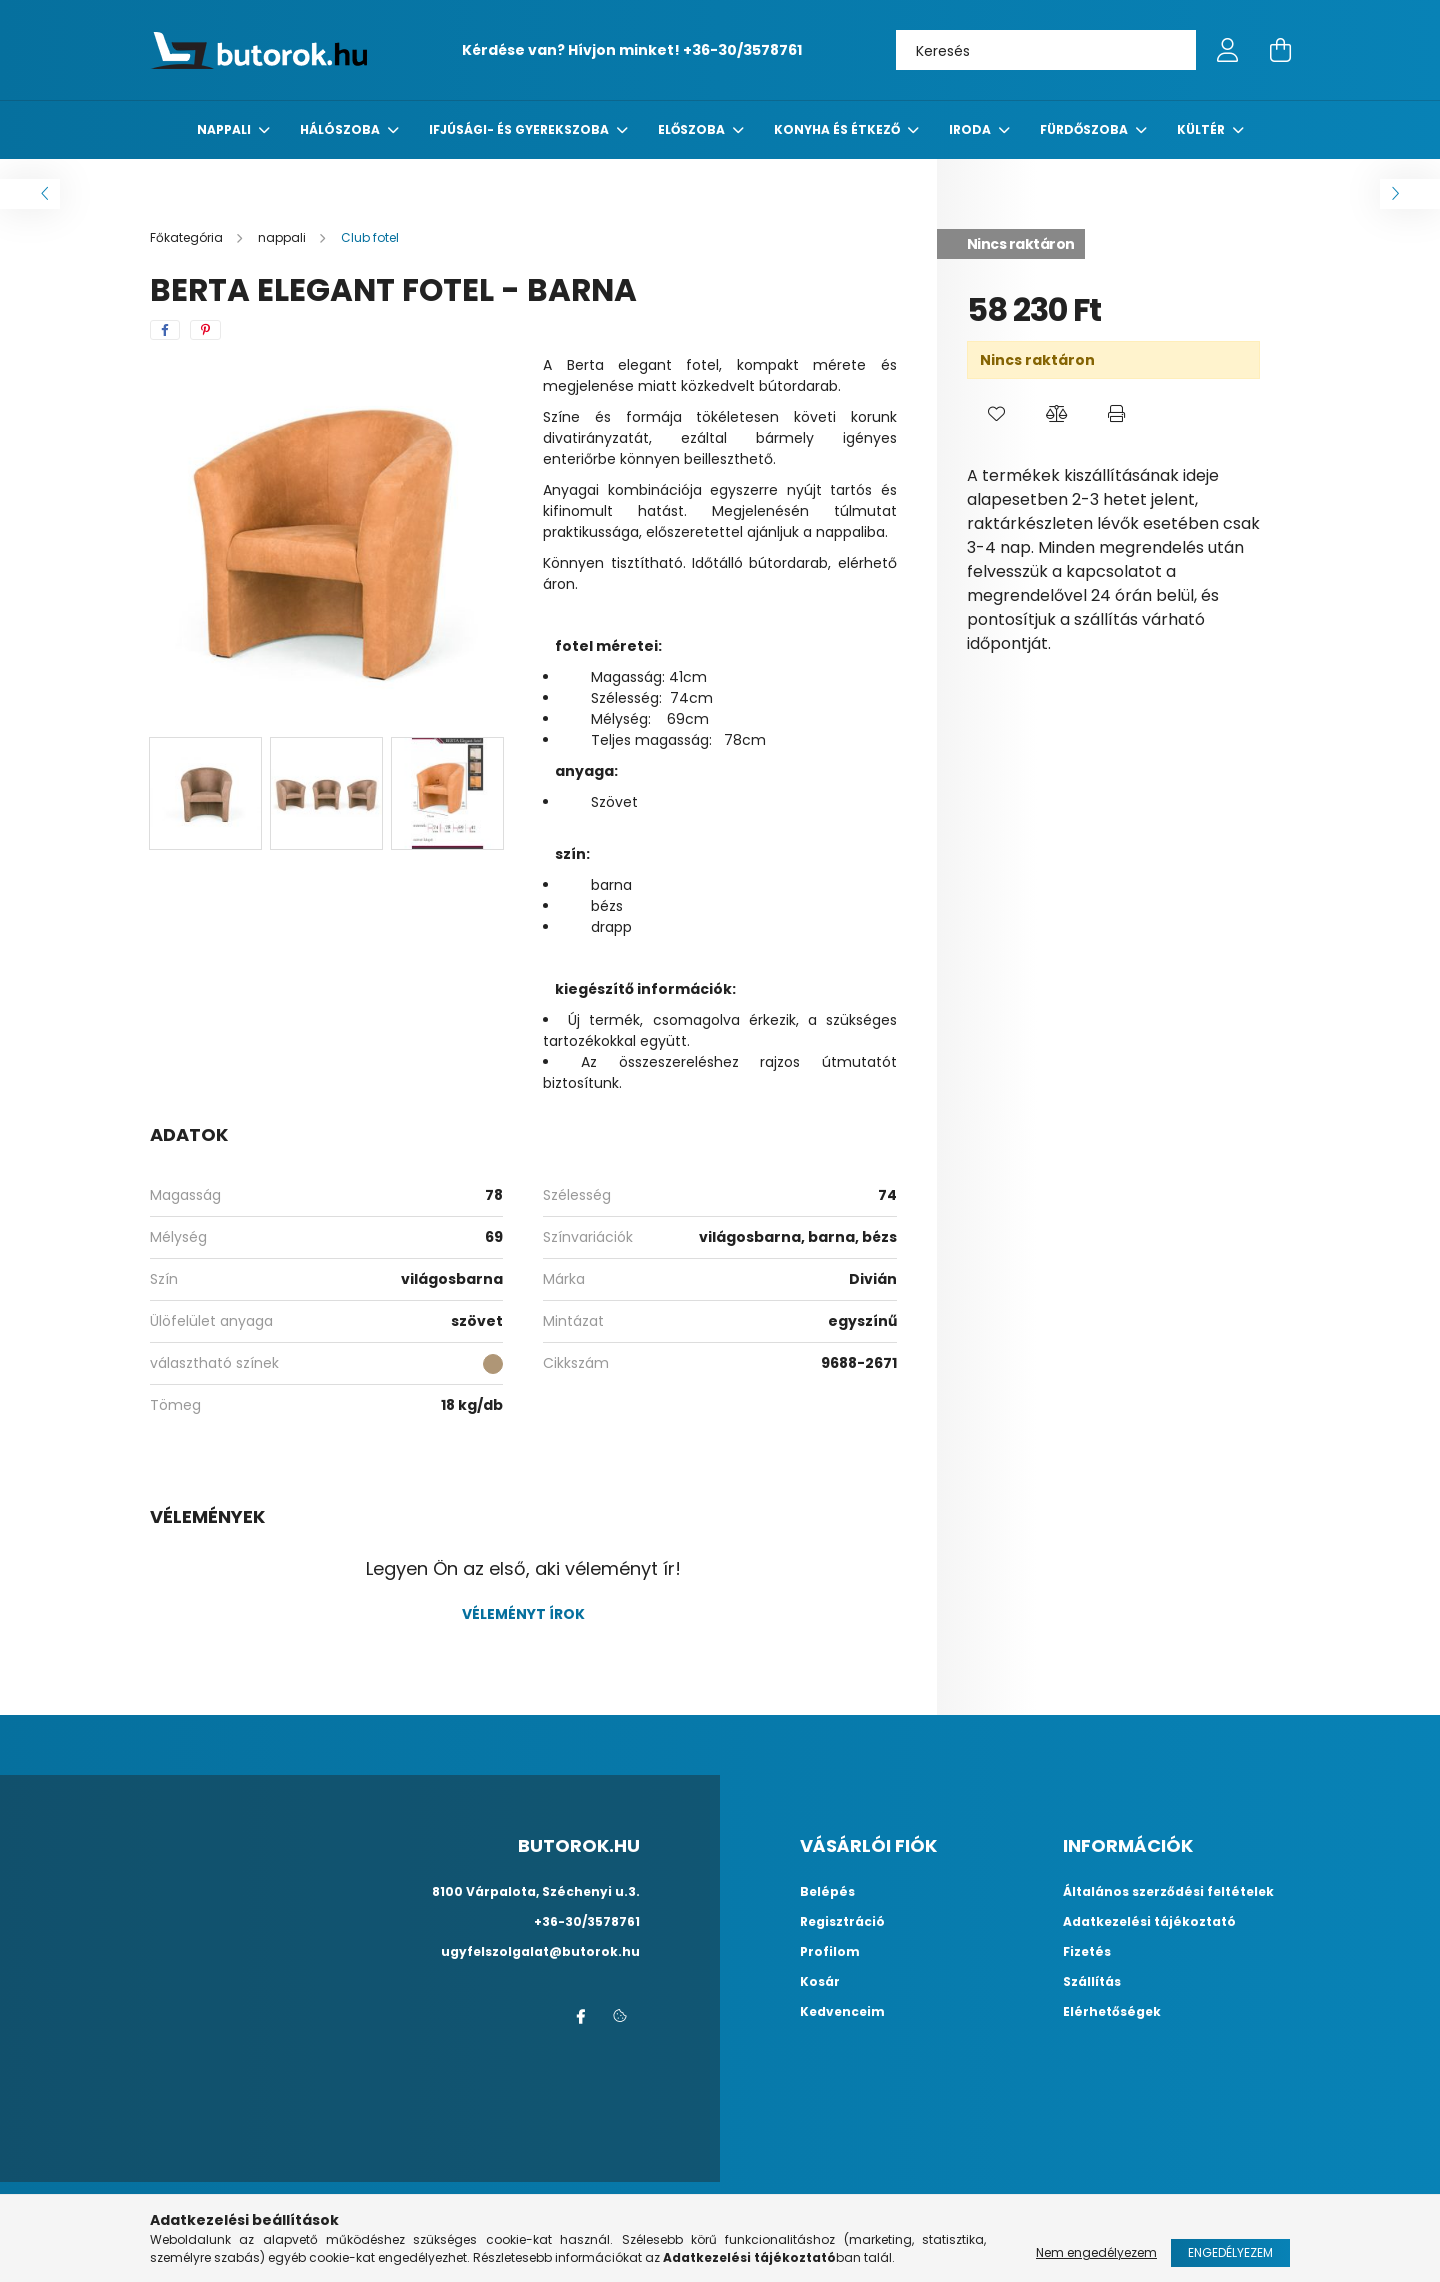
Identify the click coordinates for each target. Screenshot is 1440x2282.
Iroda (971, 129)
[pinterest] (205, 330)
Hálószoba (341, 129)
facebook (580, 2017)
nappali (225, 129)
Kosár (820, 1982)
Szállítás (1092, 1982)
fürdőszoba (1085, 129)
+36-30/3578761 (742, 50)
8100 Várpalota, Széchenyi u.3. (536, 1891)
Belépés (827, 1892)
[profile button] (1228, 50)
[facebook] (165, 330)
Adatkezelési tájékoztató (1149, 1922)
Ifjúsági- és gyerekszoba (520, 129)
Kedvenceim (842, 2012)
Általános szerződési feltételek (1168, 1892)
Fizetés (1087, 1952)
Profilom (830, 1952)
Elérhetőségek (1112, 2012)
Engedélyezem (1230, 2252)
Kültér (1202, 129)
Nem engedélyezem (1096, 2252)
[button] (997, 414)
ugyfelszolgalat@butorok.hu (540, 1951)
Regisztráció (842, 1922)
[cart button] (1280, 50)
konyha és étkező (838, 129)
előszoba (693, 129)
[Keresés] (1046, 50)
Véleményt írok (523, 1614)
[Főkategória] (188, 237)
